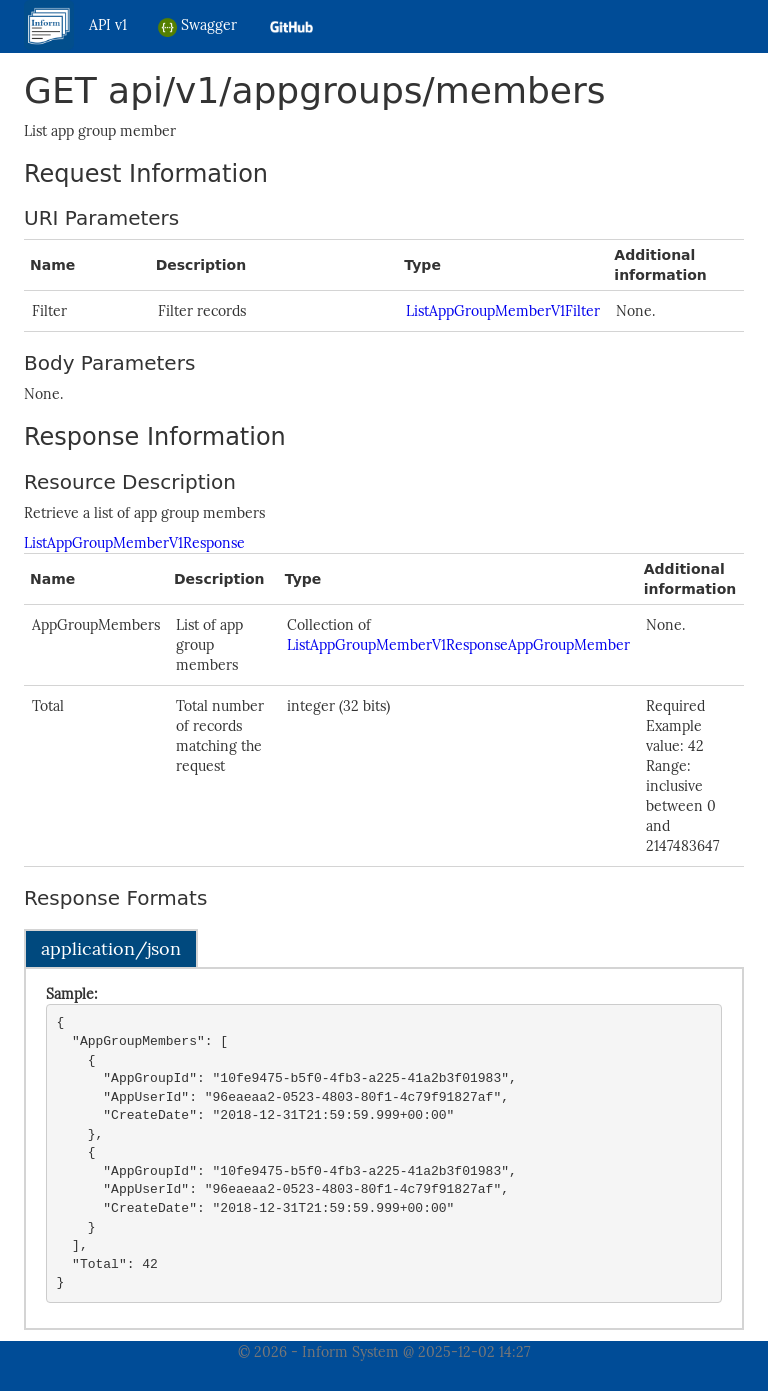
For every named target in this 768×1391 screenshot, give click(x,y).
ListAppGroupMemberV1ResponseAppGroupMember (458, 645)
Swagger (197, 26)
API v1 (108, 25)
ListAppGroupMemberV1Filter (503, 311)
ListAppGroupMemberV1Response (134, 543)
